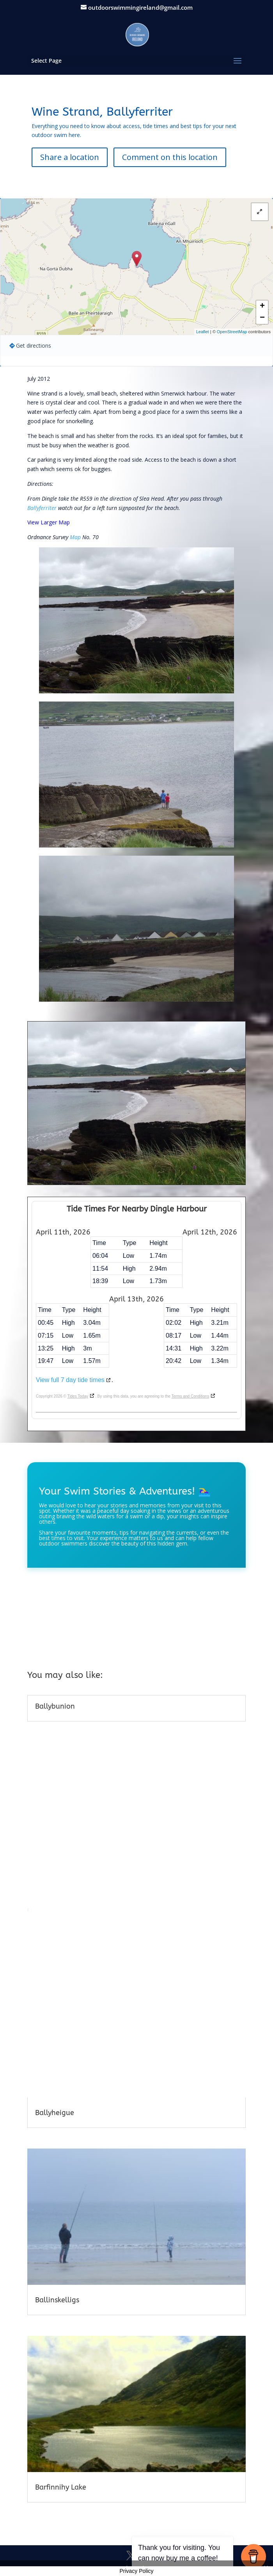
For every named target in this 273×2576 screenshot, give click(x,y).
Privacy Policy (136, 2571)
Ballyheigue (54, 2112)
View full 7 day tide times (70, 1380)
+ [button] (262, 306)
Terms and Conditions (190, 1396)
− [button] (262, 318)
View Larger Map (48, 522)
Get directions (33, 345)
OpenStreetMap (232, 331)
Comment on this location (170, 157)
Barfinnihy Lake (60, 2487)
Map (75, 537)
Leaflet (202, 331)
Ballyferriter (42, 508)
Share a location (69, 157)
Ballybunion (55, 1706)
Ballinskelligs (57, 2300)
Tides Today (77, 1396)
